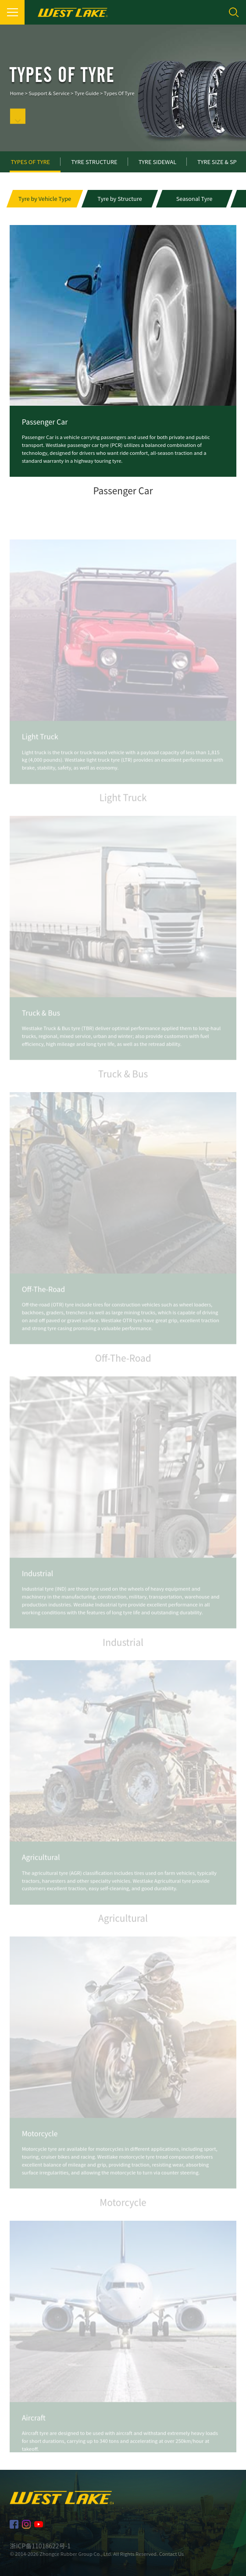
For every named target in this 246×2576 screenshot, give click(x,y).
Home (16, 102)
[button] (45, 201)
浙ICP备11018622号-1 (40, 2545)
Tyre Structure (94, 161)
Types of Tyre (119, 102)
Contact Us (171, 2553)
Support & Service (49, 102)
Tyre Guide (87, 102)
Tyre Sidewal (157, 161)
